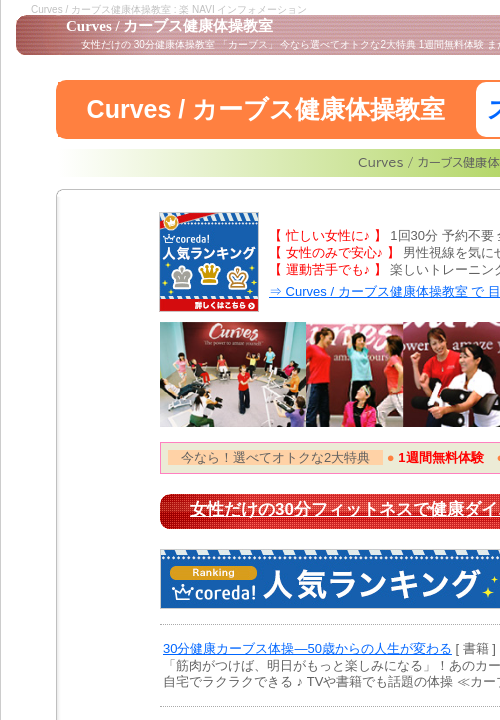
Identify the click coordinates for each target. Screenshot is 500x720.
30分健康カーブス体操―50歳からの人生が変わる (307, 648)
